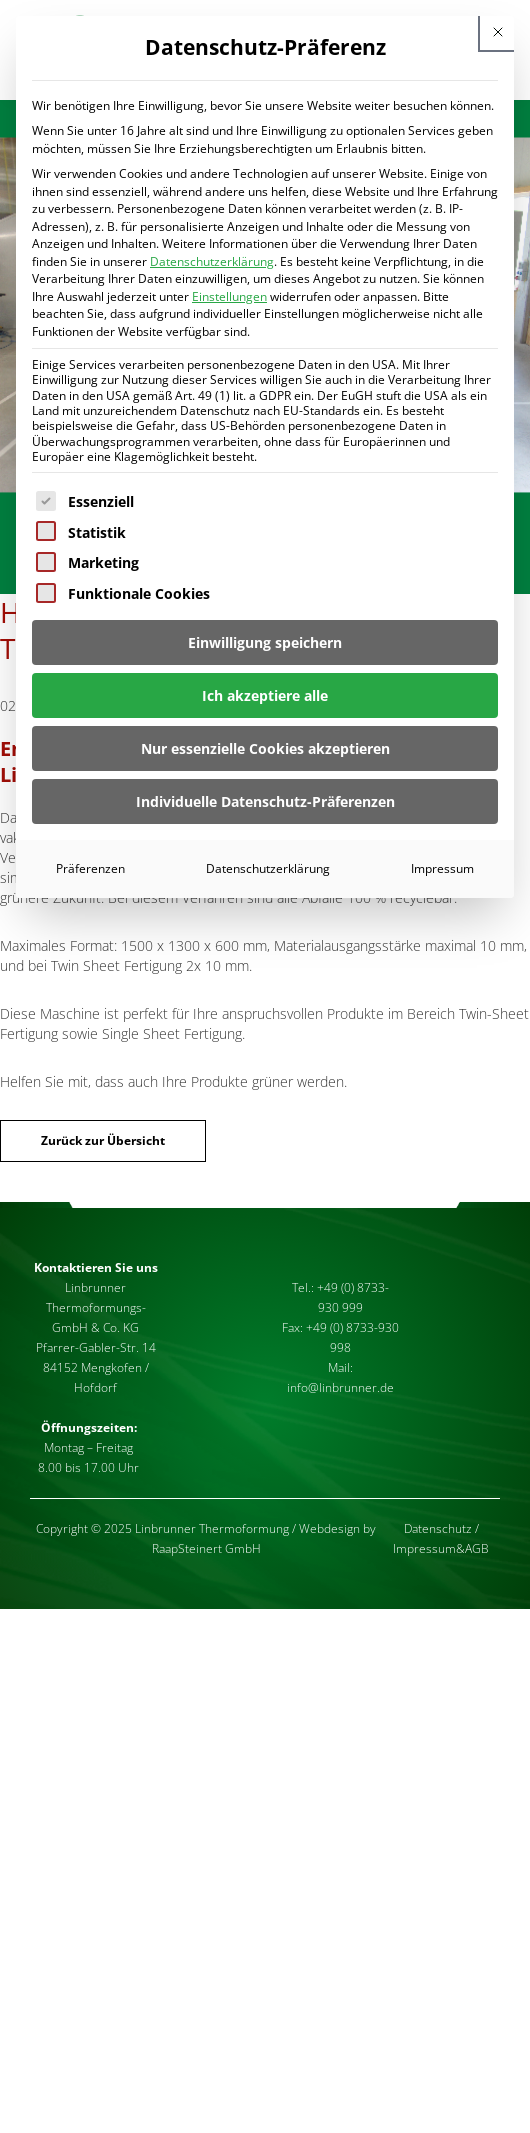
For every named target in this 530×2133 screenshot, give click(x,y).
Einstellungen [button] (229, 296)
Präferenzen (90, 868)
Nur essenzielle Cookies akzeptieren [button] (265, 748)
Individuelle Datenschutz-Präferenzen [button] (265, 801)
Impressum (442, 868)
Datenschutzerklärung (212, 261)
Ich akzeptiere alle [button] (265, 695)
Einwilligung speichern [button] (265, 642)
